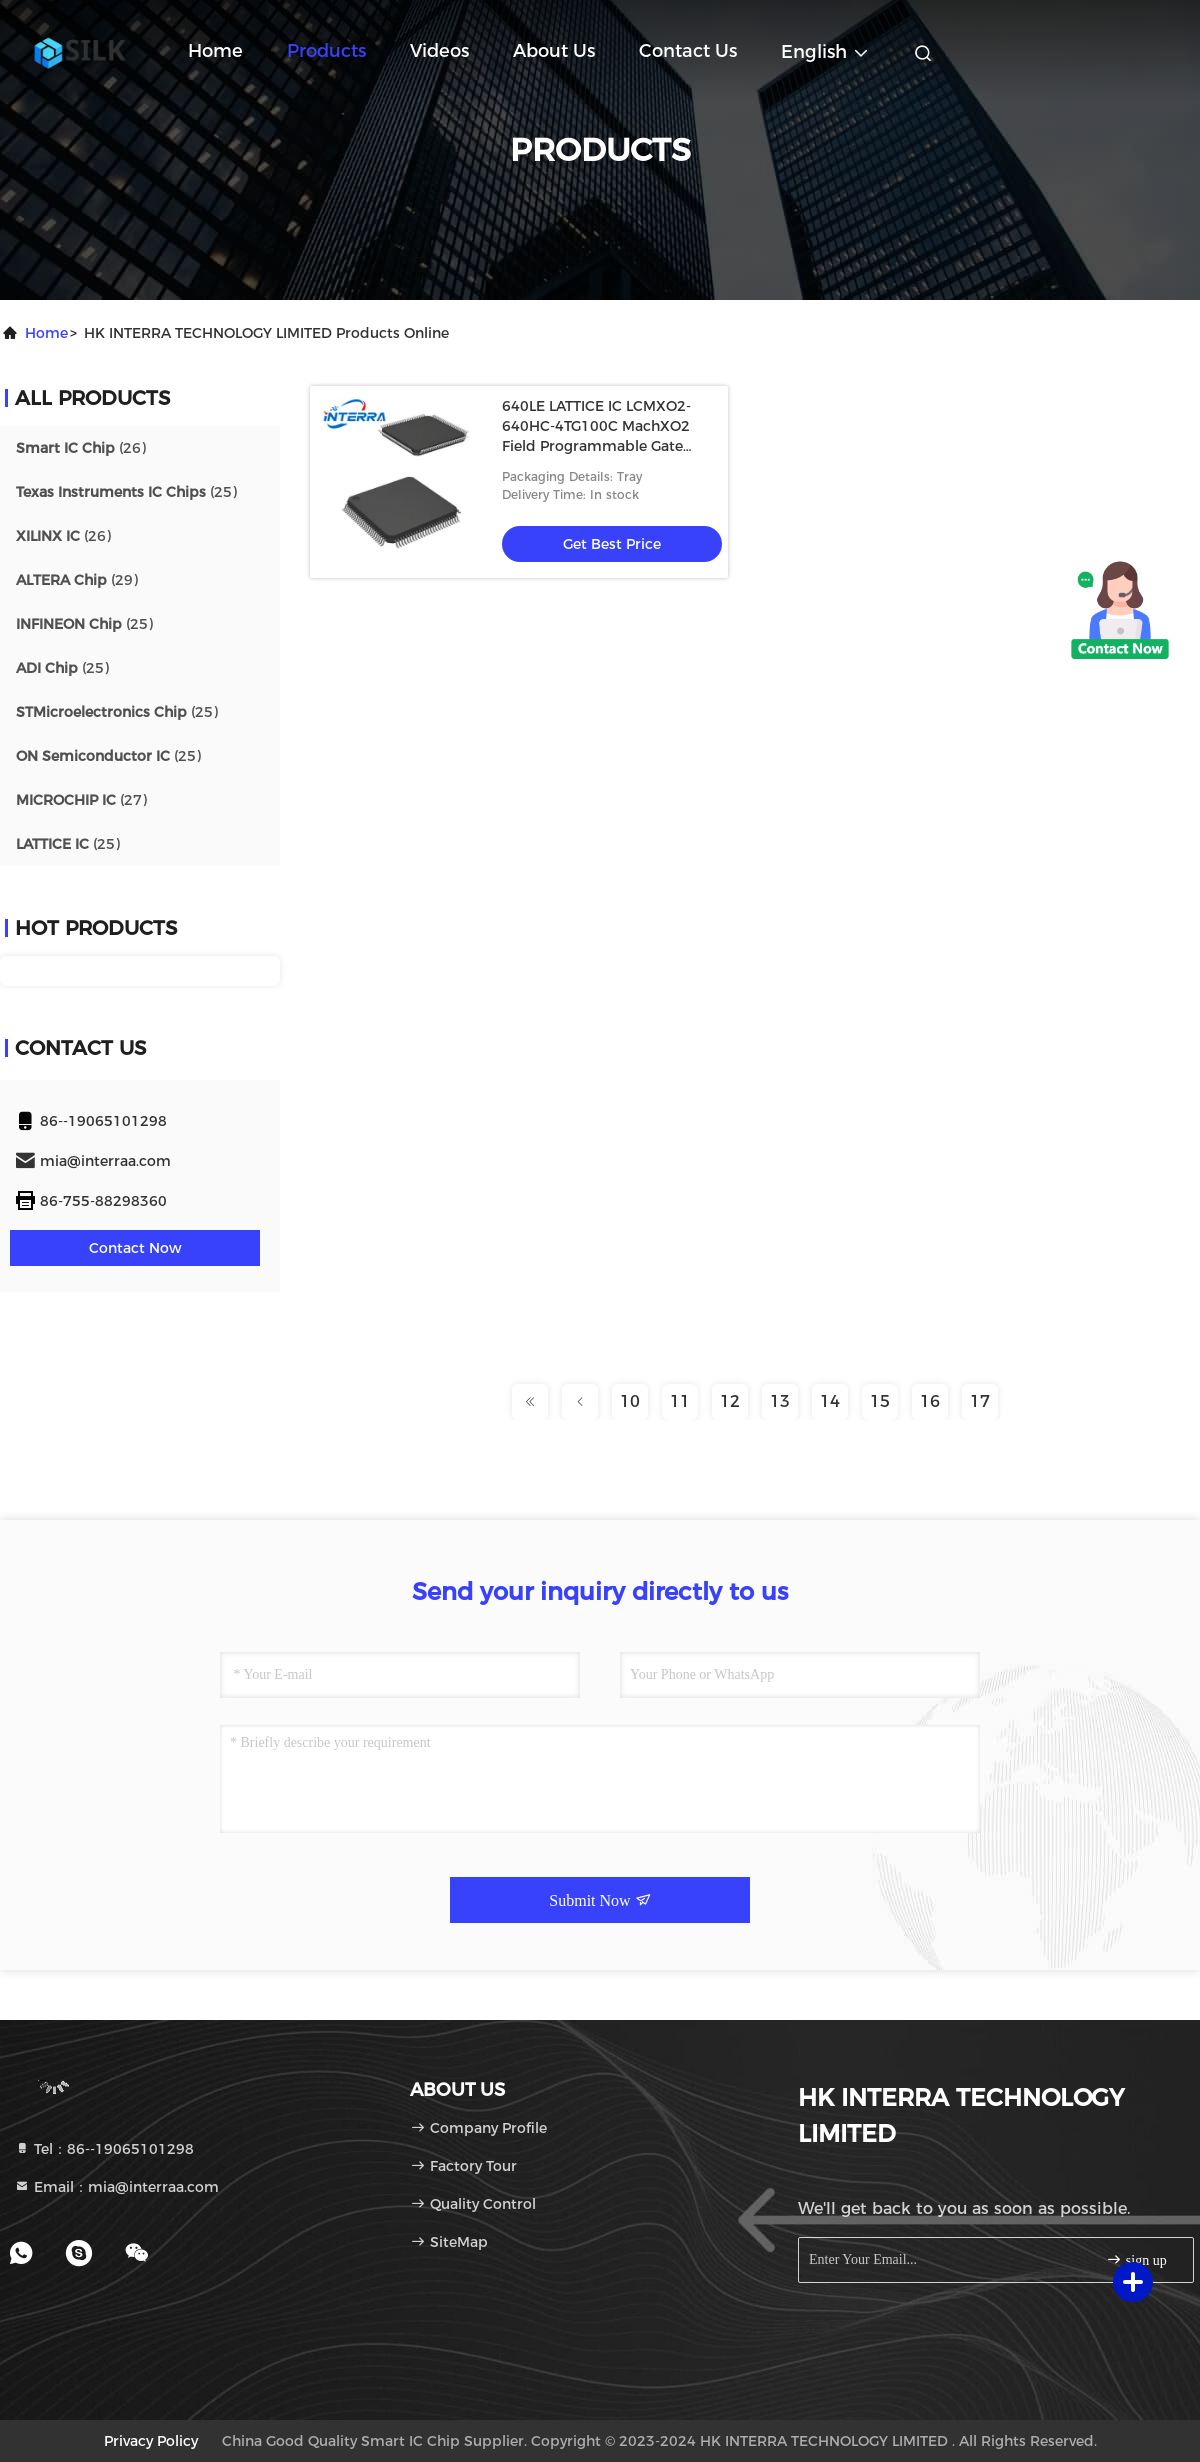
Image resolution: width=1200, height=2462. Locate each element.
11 (680, 1401)
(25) (126, 492)
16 (930, 1401)
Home (215, 51)
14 (830, 1401)
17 (980, 1401)
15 (880, 1401)
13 (780, 1401)
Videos (439, 51)
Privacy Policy (151, 2441)
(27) (81, 800)
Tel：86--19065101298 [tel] (104, 2149)
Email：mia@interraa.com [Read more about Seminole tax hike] (116, 2187)
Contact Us (688, 51)
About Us (554, 51)
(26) (81, 448)
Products (326, 51)
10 (630, 1401)
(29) (77, 580)
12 (730, 1401)
